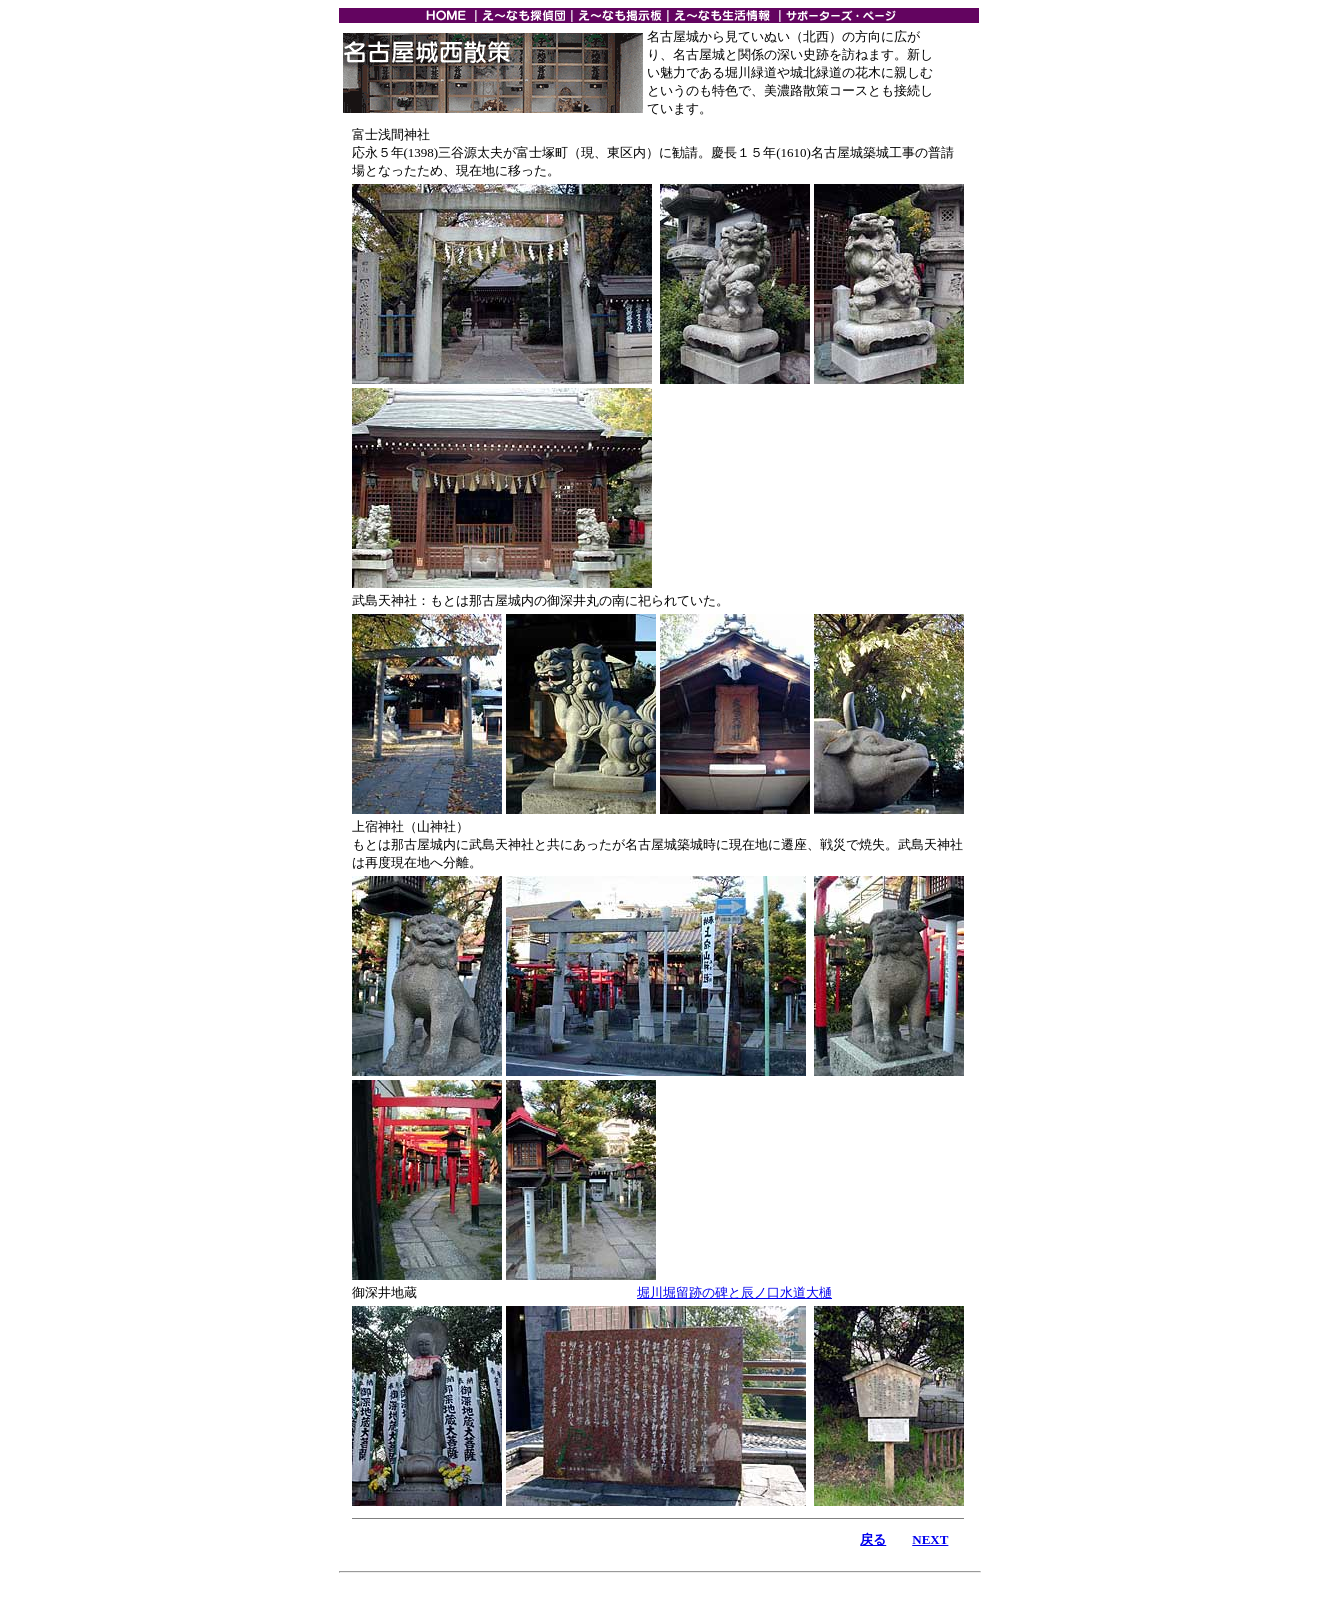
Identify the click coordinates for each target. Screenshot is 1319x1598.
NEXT (930, 1539)
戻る (873, 1539)
